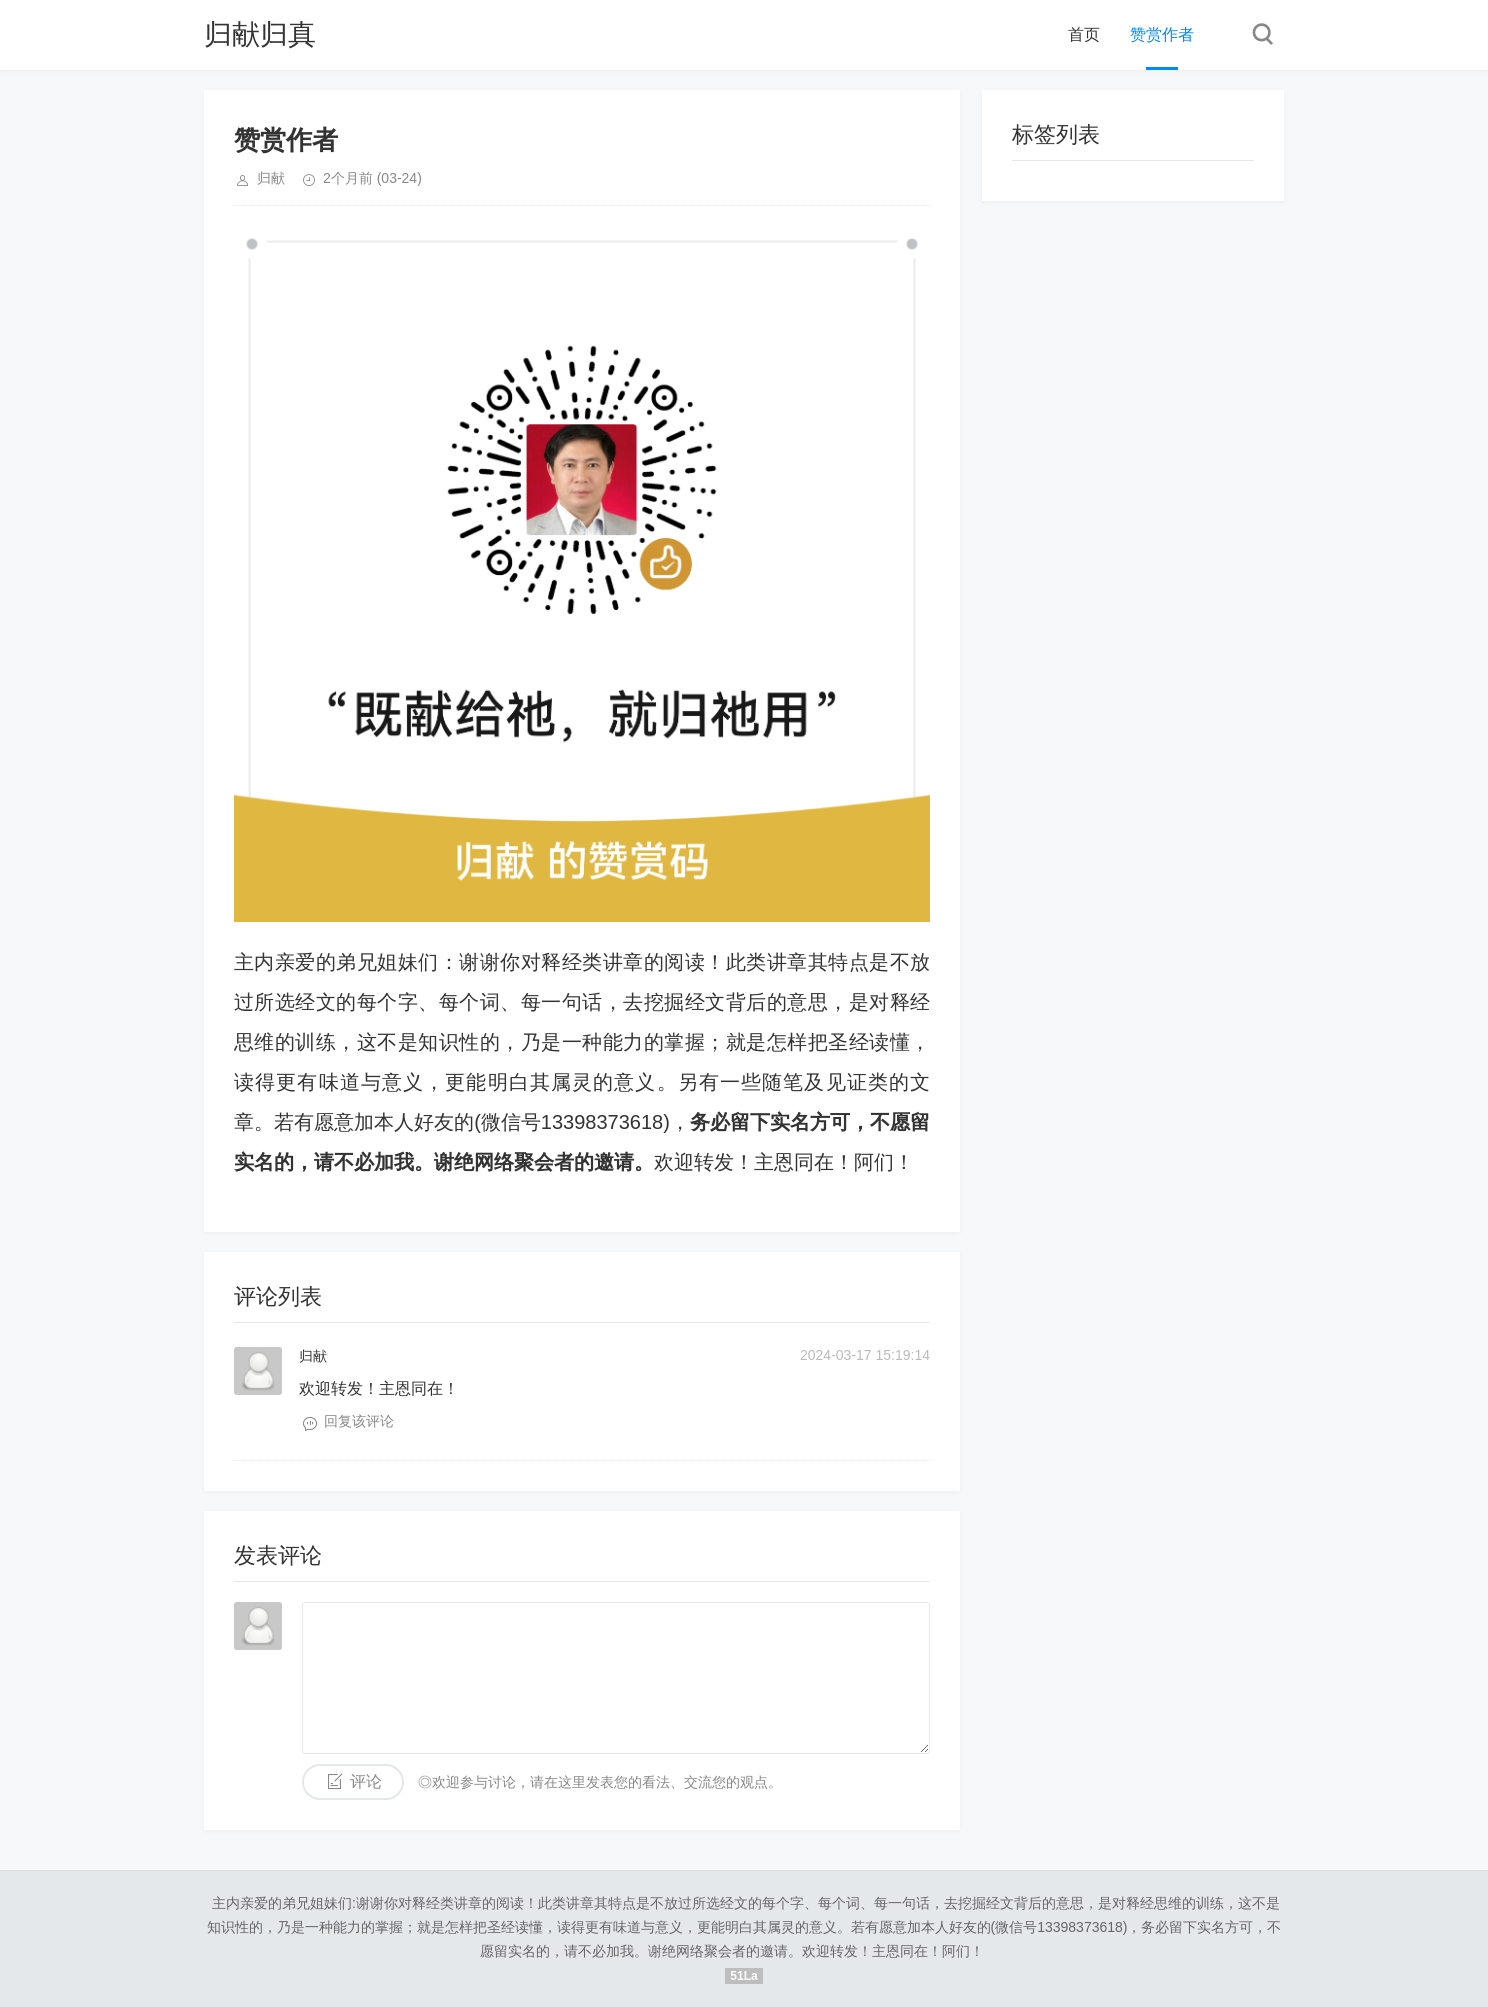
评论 (366, 1781)
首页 (1084, 34)
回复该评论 (359, 1421)
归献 (313, 1356)
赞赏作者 (1162, 34)
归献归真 (260, 34)
